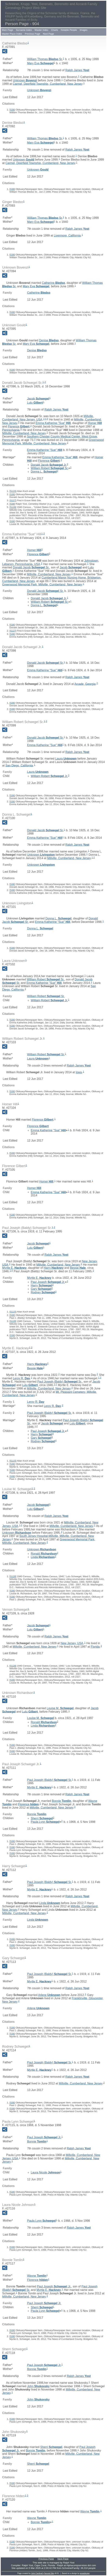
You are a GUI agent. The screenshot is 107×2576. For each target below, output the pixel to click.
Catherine (53, 282)
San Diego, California (19, 765)
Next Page (48, 33)
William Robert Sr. (49, 468)
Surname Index (24, 30)
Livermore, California (67, 235)
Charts (54, 30)
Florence (18, 426)
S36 (12, 109)
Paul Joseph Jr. (48, 1282)
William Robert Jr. (49, 776)
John (38, 2386)
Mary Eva (40, 63)
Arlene (49, 1994)
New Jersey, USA (72, 1643)
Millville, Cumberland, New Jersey (24, 433)
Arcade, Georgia (85, 683)
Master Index (41, 30)
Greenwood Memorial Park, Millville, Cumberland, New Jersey (53, 441)
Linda (43, 1556)
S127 (13, 500)
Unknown (25, 80)
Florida (95, 1646)
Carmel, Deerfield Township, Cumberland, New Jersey (47, 83)
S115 (13, 491)
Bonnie (61, 1800)
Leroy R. (21, 1378)
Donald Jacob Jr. (49, 464)
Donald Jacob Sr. (31, 567)
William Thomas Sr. (45, 59)
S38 (12, 503)
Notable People (69, 30)
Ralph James (77, 70)
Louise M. (60, 1708)
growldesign (85, 2573)
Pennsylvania (10, 429)
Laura (66, 758)
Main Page (7, 30)
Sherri (42, 1818)
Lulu (35, 402)
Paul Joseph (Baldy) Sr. (59, 1381)
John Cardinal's (37, 2573)
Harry (54, 1267)
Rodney (43, 1292)
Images (84, 30)
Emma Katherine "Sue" (53, 423)
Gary (41, 1288)
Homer (95, 423)
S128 (13, 507)
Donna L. (44, 471)
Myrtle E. (14, 1267)
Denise (49, 340)
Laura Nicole (45, 2172)
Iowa (79, 1072)
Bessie (78, 1267)
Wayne (36, 2275)
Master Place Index (12, 33)
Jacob (38, 398)
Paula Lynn (45, 1821)
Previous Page (32, 33)
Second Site (49, 2573)
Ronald (44, 1553)
